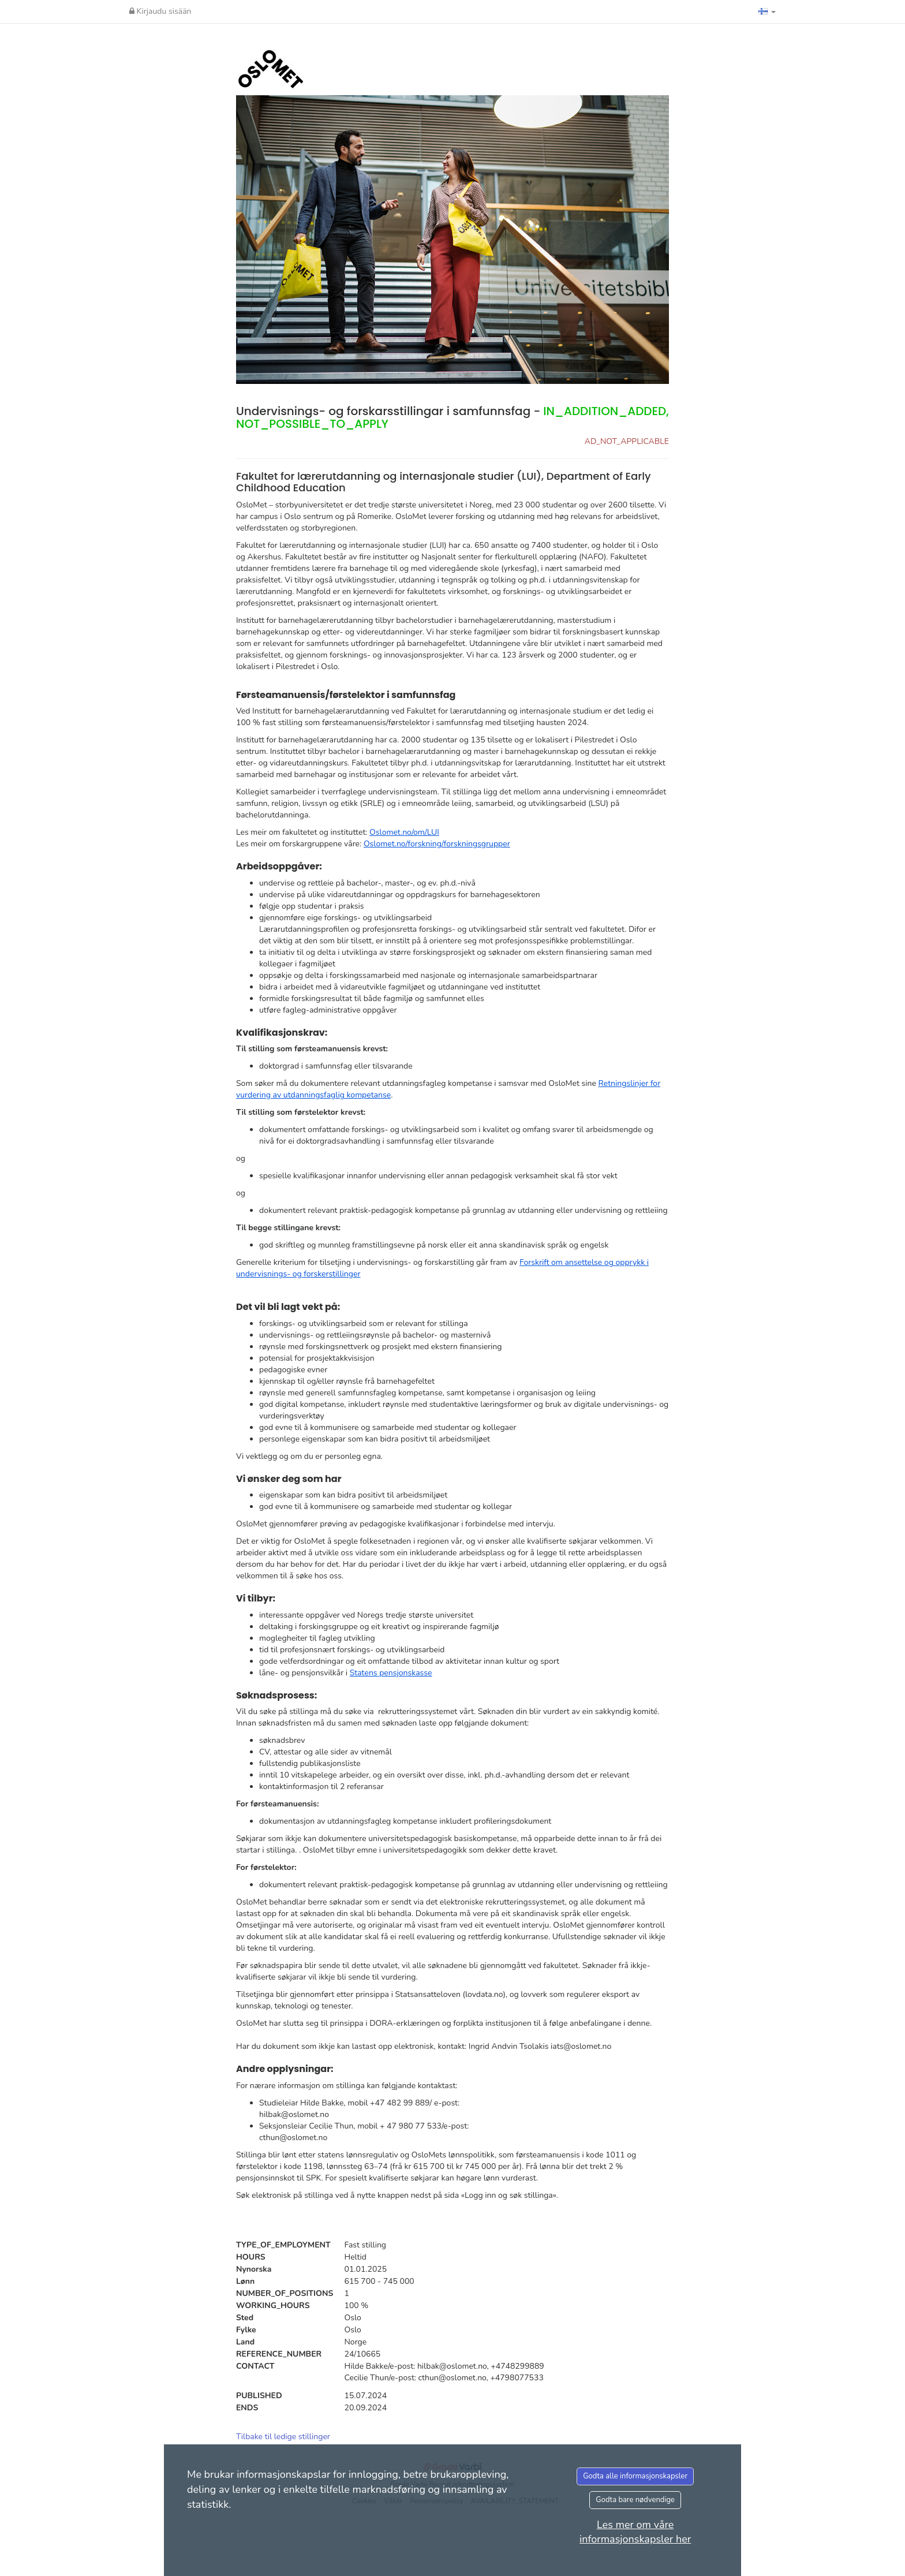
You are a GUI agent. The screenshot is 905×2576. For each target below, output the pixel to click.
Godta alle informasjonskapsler (635, 2476)
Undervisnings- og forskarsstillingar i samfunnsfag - (452, 417)
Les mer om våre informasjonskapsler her (635, 2532)
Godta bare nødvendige (635, 2500)
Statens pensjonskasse (391, 1672)
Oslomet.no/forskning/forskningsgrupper (437, 843)
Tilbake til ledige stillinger (283, 2436)
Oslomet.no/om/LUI (404, 832)
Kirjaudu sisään (160, 11)
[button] (767, 11)
